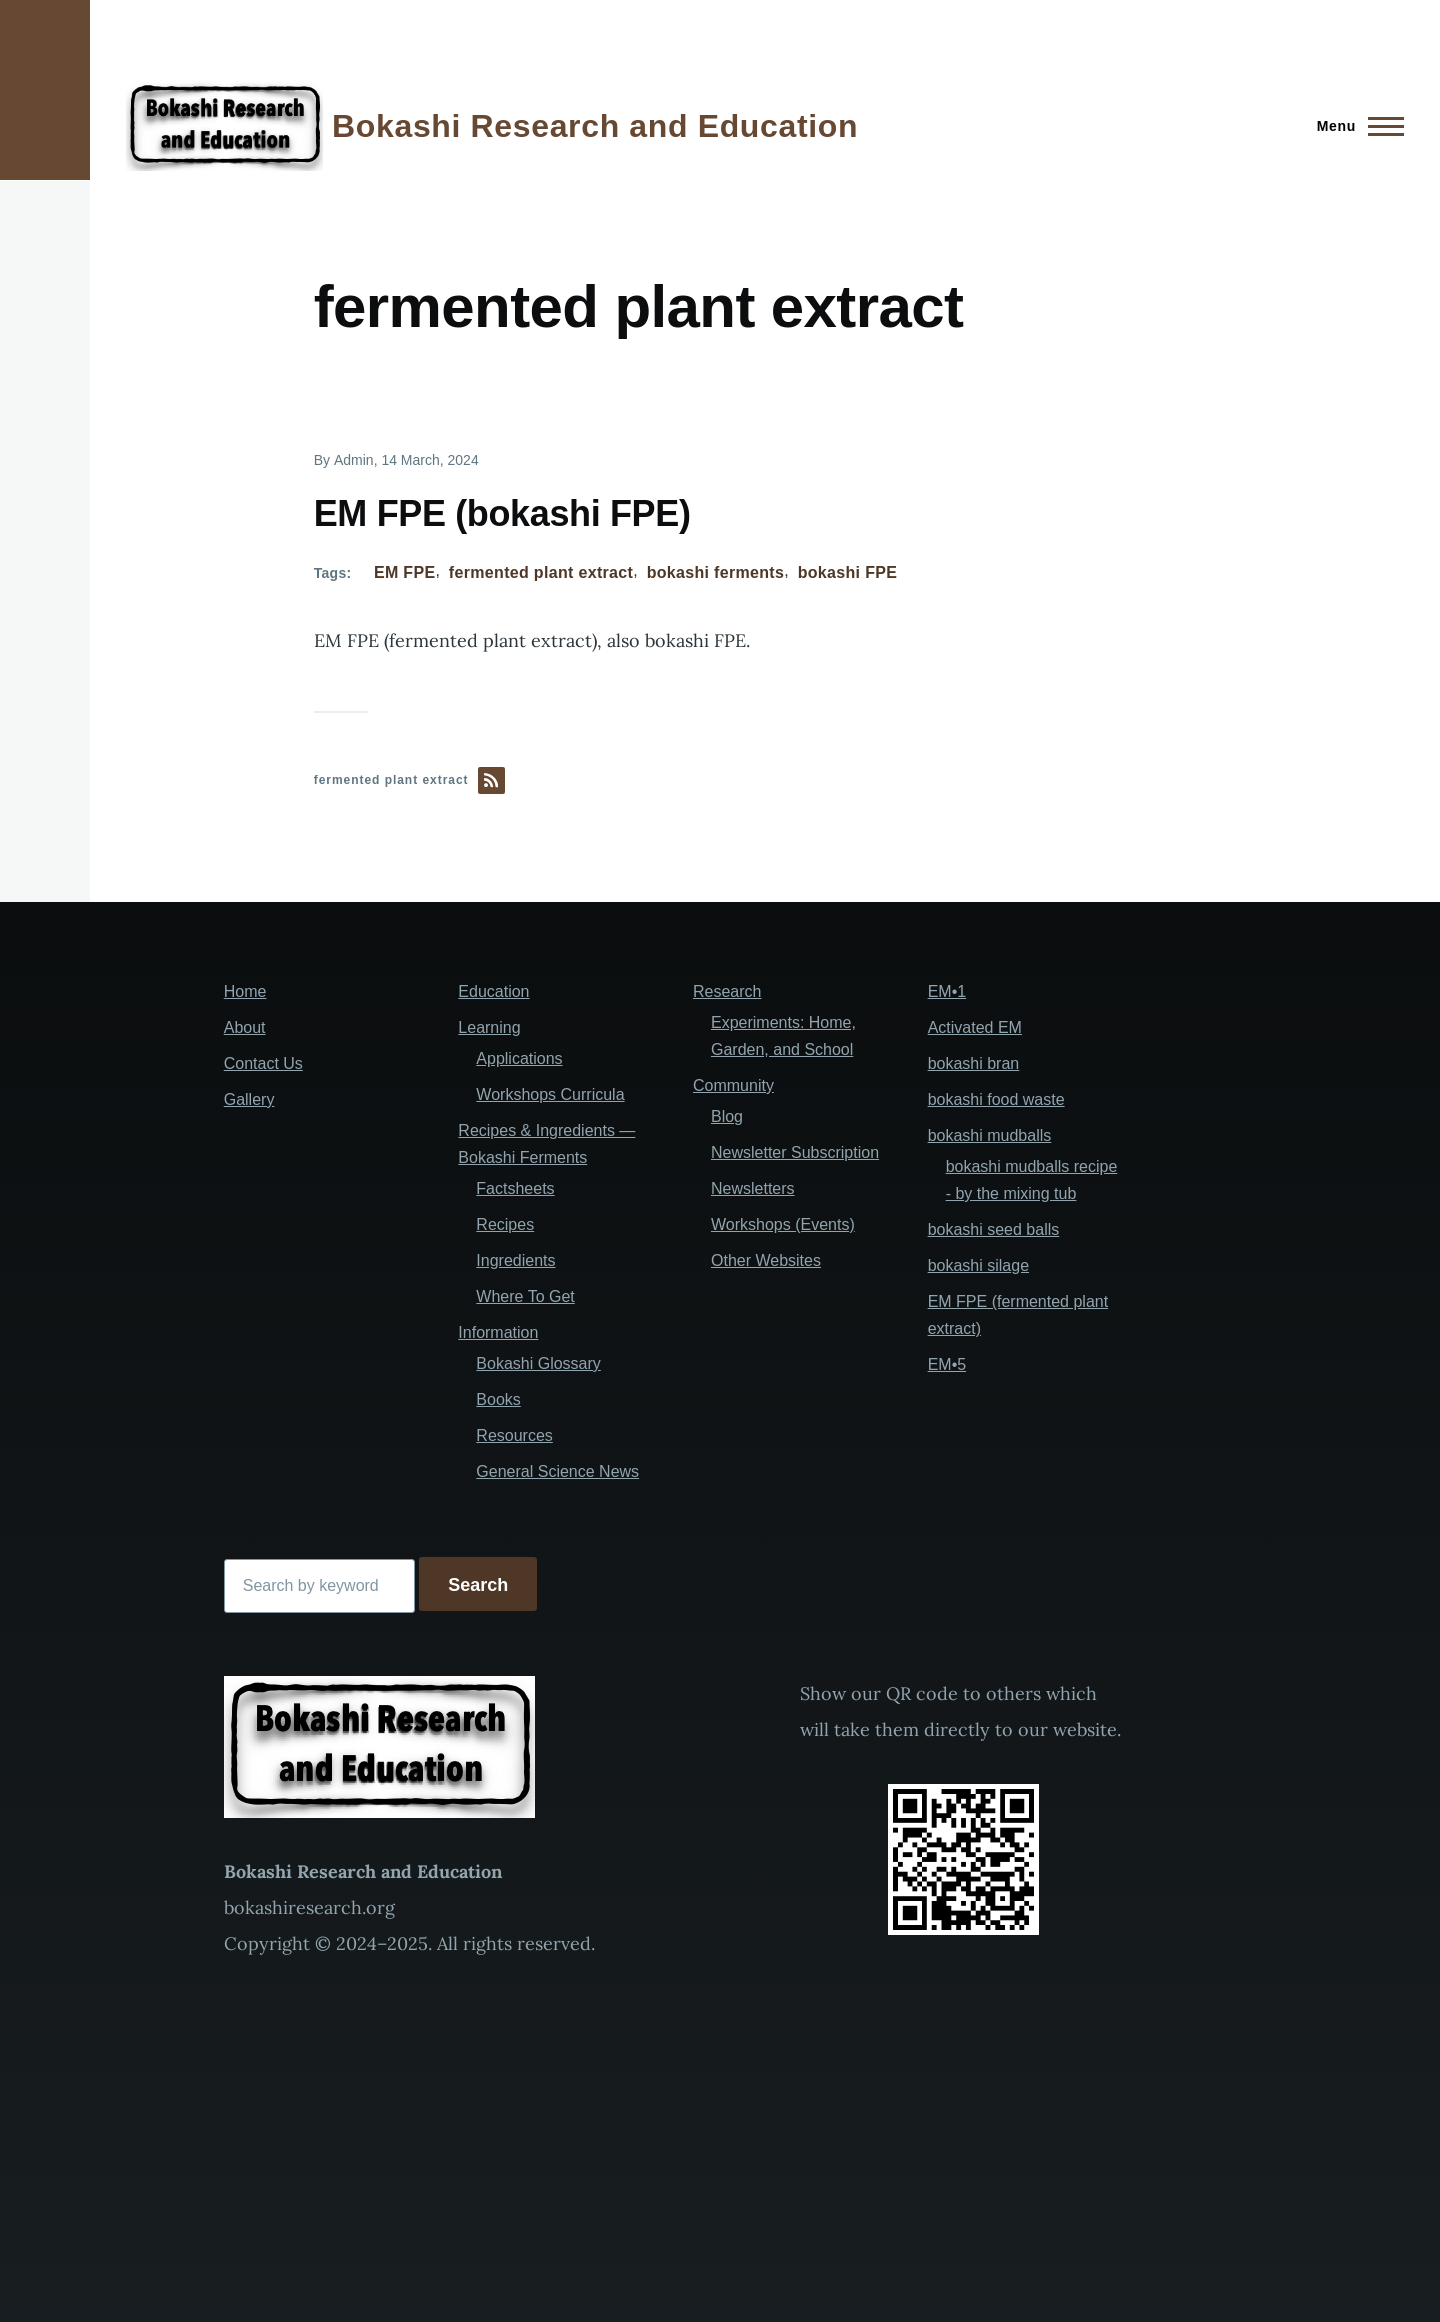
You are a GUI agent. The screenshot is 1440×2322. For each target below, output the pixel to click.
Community (733, 1085)
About (245, 1027)
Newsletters (753, 1188)
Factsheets (515, 1188)
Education (493, 991)
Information (498, 1332)
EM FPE (404, 572)
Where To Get (525, 1296)
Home (245, 991)
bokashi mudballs (990, 1135)
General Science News (557, 1471)
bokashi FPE (848, 572)
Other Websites (766, 1260)
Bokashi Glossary (538, 1363)
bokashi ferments (716, 572)
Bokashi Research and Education (595, 126)
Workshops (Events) (783, 1224)
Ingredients (515, 1260)
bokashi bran (974, 1063)
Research (727, 991)
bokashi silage (978, 1265)
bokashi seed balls (994, 1229)
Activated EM (975, 1027)
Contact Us (263, 1063)
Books (498, 1399)
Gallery (249, 1099)
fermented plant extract (541, 572)
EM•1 (947, 991)
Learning (489, 1027)
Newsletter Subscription (795, 1152)
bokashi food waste (996, 1099)
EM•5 (947, 1364)
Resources (514, 1435)
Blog (727, 1116)
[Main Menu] (1354, 126)
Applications (519, 1058)
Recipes (505, 1224)
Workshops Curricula (550, 1094)
